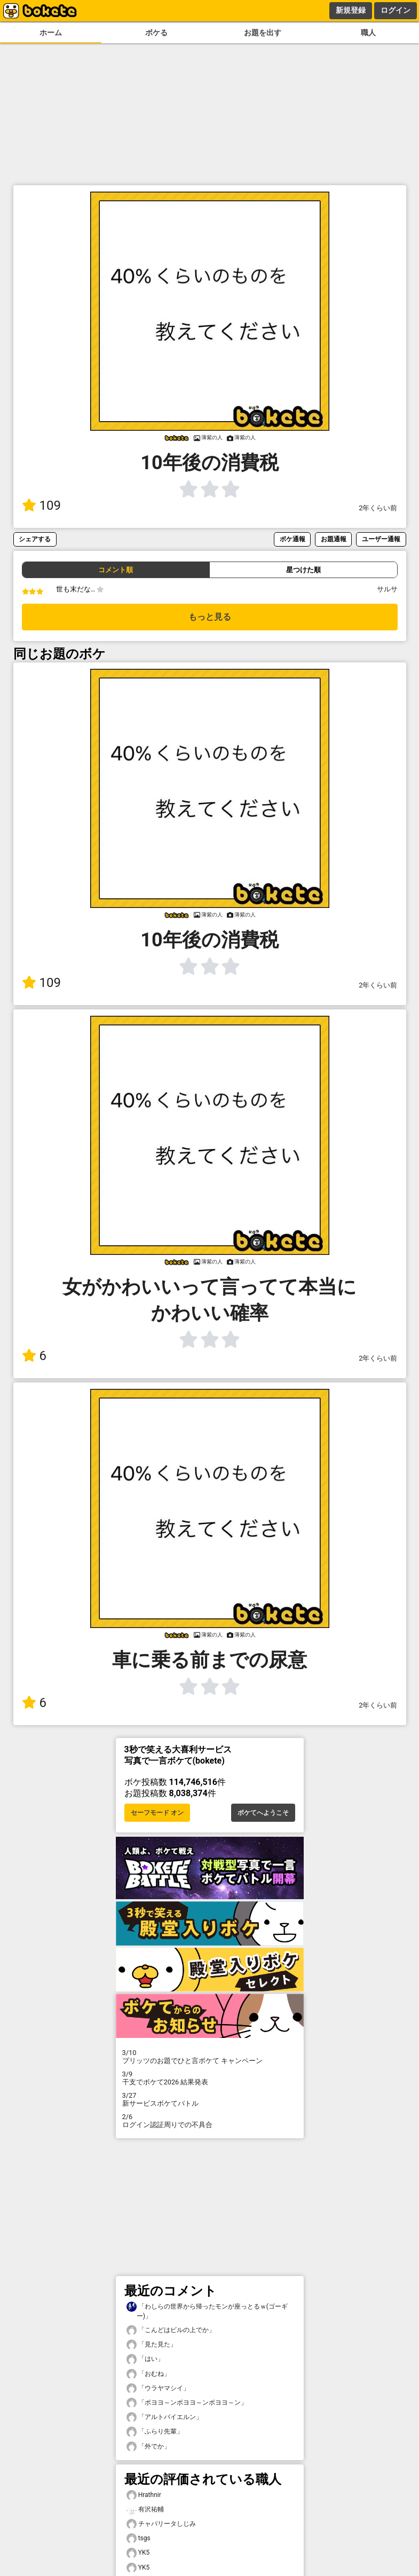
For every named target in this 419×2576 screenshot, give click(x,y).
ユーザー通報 (381, 538)
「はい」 (145, 2359)
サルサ (387, 589)
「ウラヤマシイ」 (158, 2388)
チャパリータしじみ (161, 2524)
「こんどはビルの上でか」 (171, 2330)
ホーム (50, 32)
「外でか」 (148, 2446)
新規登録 (351, 10)
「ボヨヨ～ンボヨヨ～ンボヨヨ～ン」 (187, 2403)
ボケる (156, 32)
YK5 (138, 2553)
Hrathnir (144, 2495)
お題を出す (262, 32)
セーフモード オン (157, 1812)
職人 (368, 32)
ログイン (395, 10)
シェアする (35, 538)
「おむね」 (148, 2374)
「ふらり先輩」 (155, 2432)
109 (41, 505)
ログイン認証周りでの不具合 (209, 2121)
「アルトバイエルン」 (164, 2417)
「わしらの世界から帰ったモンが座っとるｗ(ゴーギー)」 (207, 2311)
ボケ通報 (292, 538)
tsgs (139, 2538)
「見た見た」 (152, 2345)
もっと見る (209, 616)
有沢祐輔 (145, 2509)
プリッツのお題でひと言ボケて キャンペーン (209, 2057)
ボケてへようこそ (263, 1812)
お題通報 (333, 538)
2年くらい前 (378, 508)
